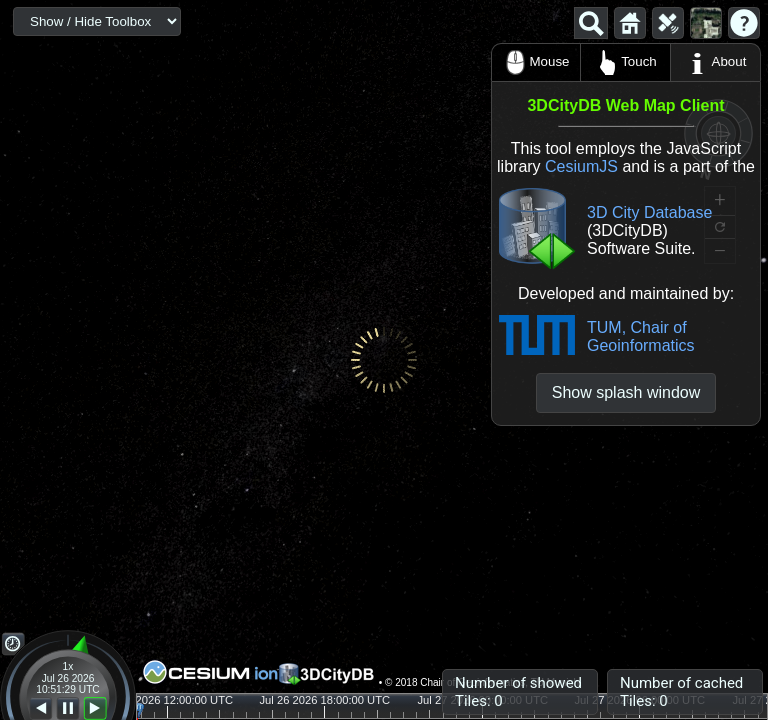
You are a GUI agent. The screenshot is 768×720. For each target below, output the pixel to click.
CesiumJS (581, 166)
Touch (625, 62)
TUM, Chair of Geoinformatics (641, 336)
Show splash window (626, 392)
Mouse (535, 62)
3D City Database (649, 212)
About (716, 62)
